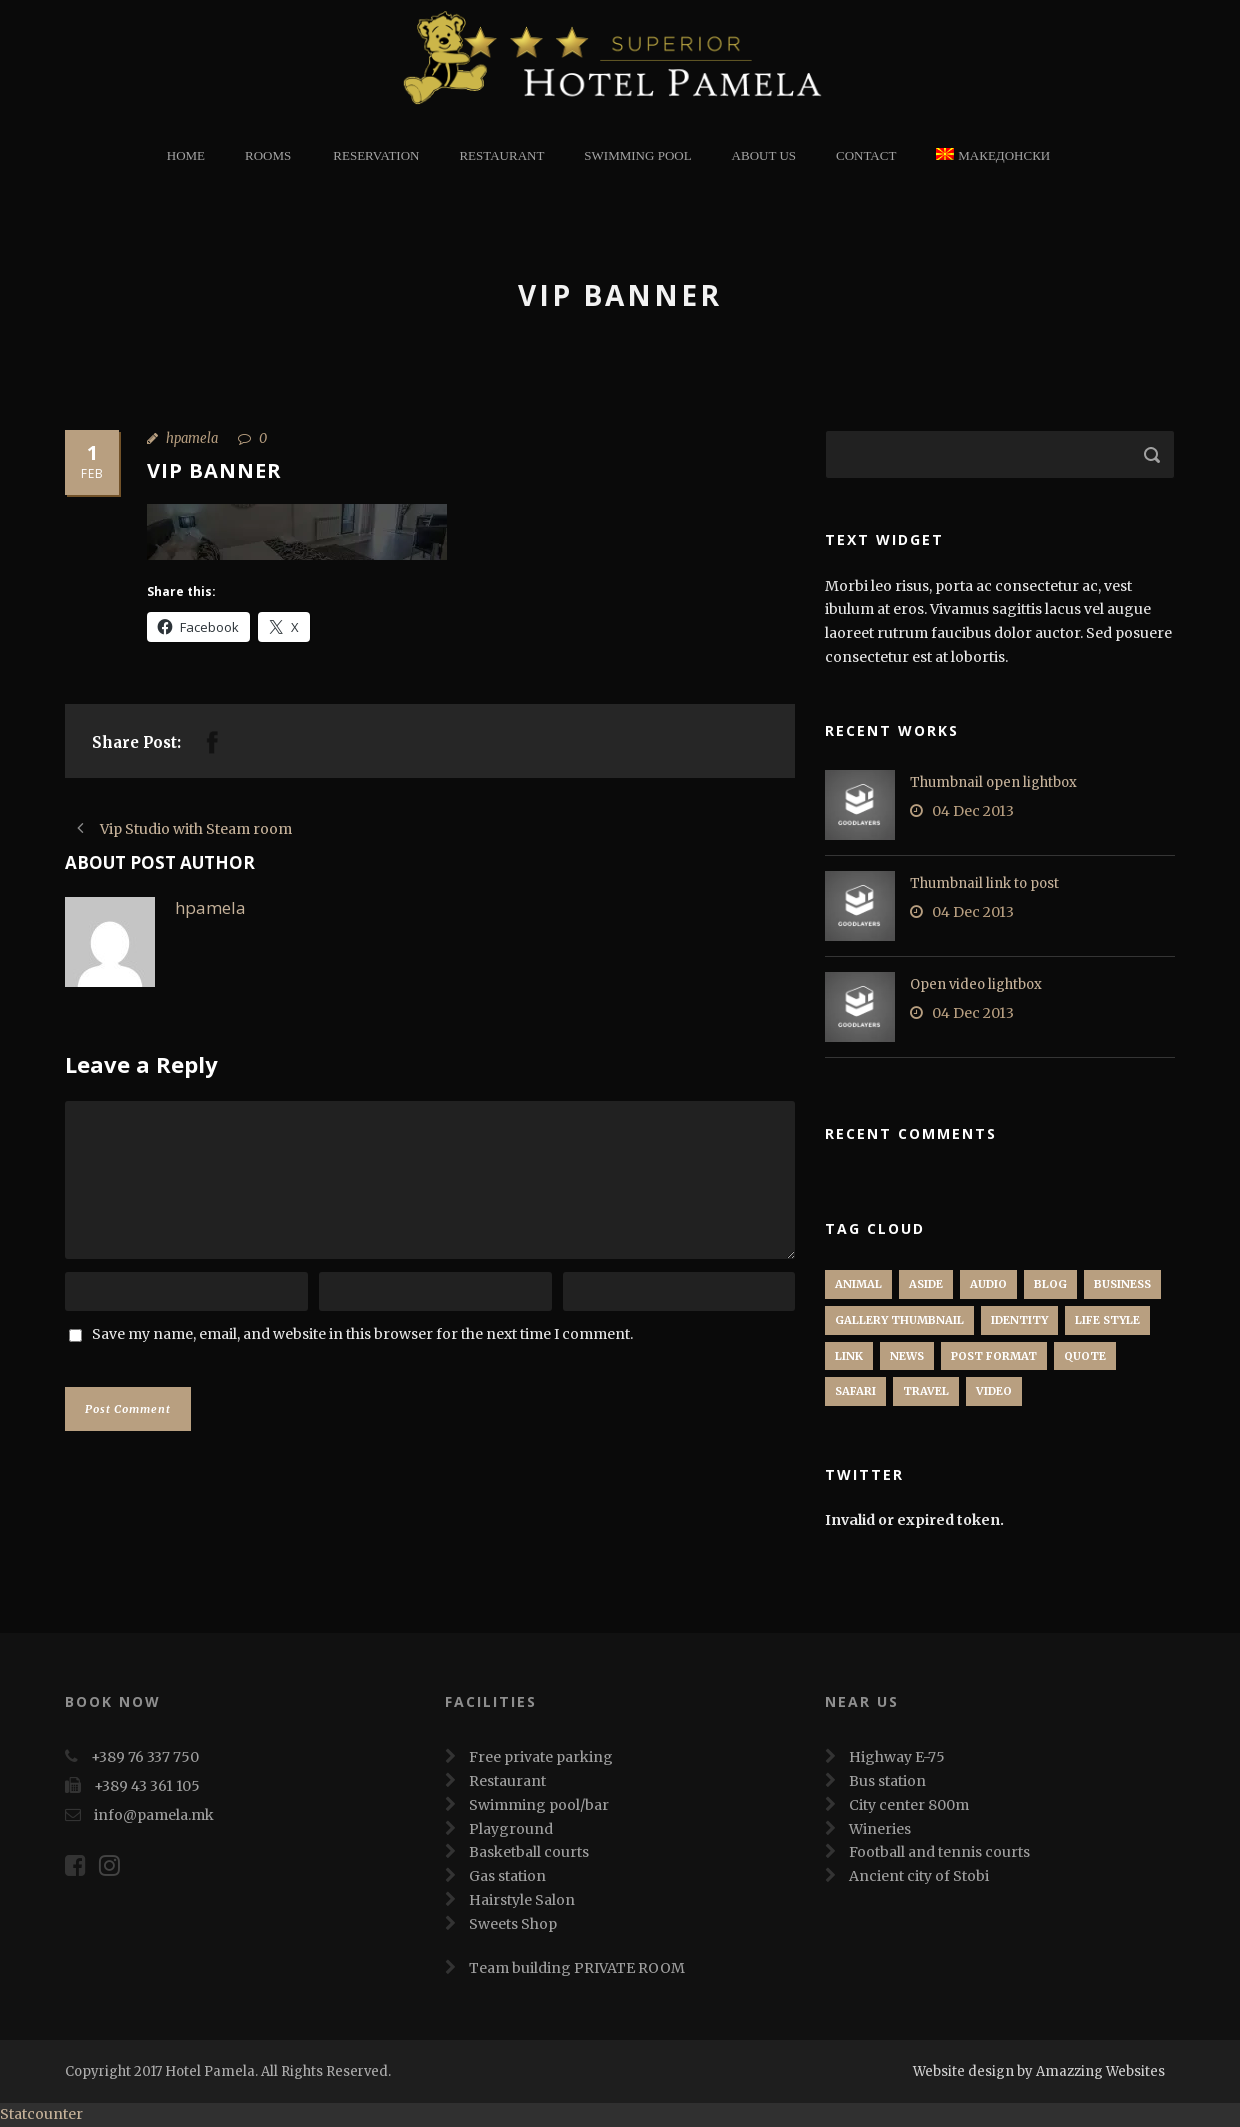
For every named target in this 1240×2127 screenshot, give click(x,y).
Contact (866, 155)
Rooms (268, 155)
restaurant (501, 155)
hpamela (192, 438)
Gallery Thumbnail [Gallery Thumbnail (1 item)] (899, 1320)
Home (186, 155)
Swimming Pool (637, 155)
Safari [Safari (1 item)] (855, 1391)
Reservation (376, 155)
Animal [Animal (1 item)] (858, 1284)
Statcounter (41, 2114)
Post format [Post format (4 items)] (994, 1356)
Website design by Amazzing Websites (1039, 2071)
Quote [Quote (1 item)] (1085, 1356)
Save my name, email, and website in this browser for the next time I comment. (362, 1334)
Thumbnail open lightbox (993, 782)
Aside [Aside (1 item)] (926, 1284)
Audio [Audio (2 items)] (988, 1284)
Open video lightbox (976, 984)
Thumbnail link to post (984, 883)
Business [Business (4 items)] (1122, 1284)
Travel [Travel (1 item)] (926, 1391)
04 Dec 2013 (973, 811)
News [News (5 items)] (907, 1356)
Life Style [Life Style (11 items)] (1107, 1320)
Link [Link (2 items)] (849, 1356)
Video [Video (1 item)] (994, 1391)
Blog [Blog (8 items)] (1050, 1284)
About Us (764, 155)
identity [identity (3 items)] (1019, 1320)
